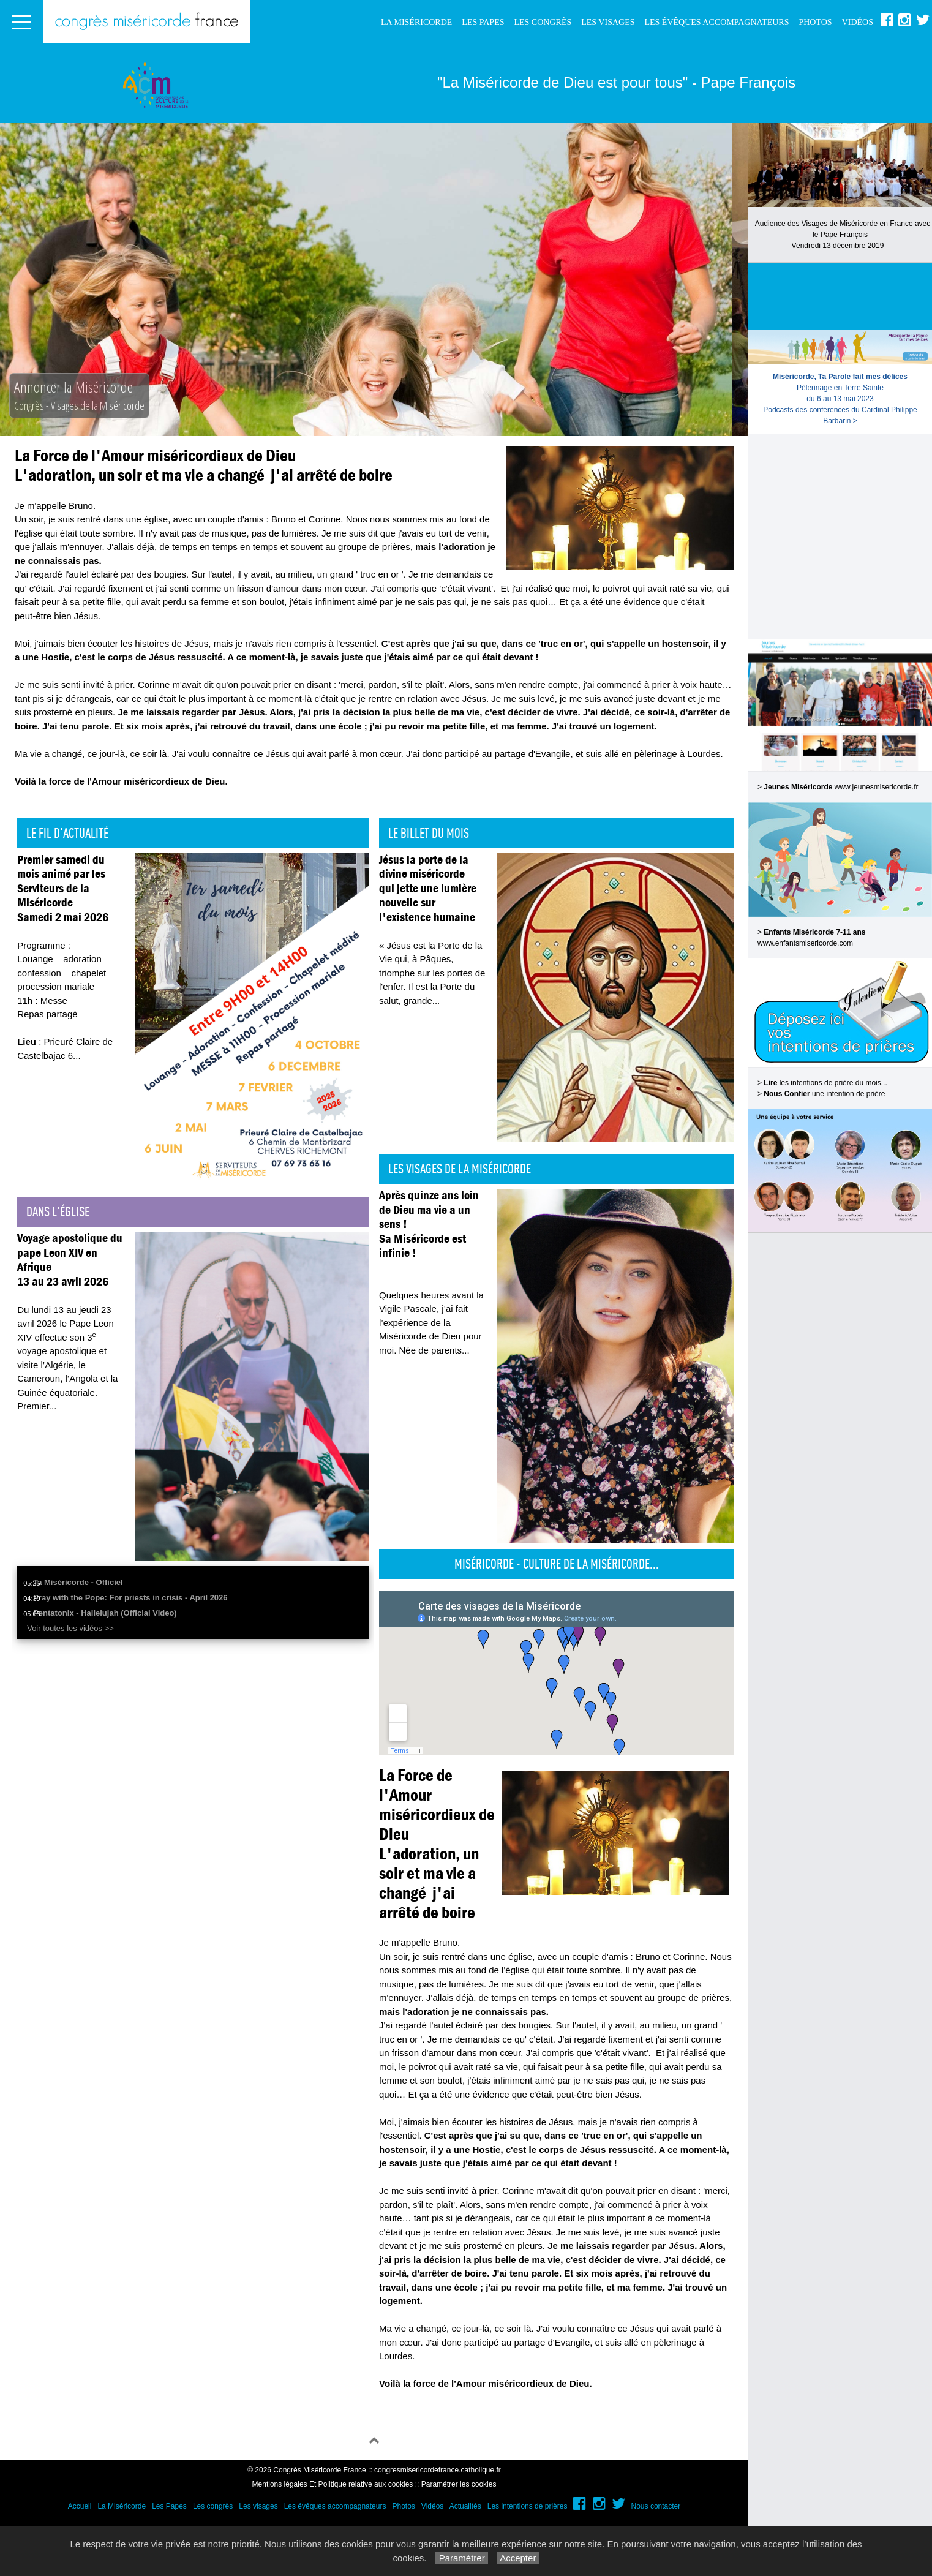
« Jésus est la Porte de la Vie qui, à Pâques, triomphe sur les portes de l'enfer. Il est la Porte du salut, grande (432, 973)
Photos (815, 22)
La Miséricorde (416, 22)
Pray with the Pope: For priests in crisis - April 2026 (130, 1597)
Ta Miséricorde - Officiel (77, 1582)
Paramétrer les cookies (459, 2484)
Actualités (465, 2506)
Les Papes (483, 22)
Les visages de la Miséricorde (459, 1169)
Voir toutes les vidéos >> (70, 1628)
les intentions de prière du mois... (825, 1083)
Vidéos (857, 22)
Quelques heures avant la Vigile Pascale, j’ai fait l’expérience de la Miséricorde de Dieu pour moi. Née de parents (431, 1322)
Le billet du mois (428, 833)
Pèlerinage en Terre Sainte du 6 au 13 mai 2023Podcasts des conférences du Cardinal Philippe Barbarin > (840, 398)
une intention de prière (824, 1094)
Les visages (607, 22)
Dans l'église (57, 1211)
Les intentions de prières (527, 2506)
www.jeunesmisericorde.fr (877, 787)
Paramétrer (461, 2558)
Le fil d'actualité (67, 833)
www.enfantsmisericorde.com (805, 943)
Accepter (518, 2558)
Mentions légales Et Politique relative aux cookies (332, 2484)
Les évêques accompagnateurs (716, 22)
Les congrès (542, 22)
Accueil (80, 2506)
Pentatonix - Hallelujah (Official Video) (105, 1613)
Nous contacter (656, 2506)
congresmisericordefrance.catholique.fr (437, 2470)
